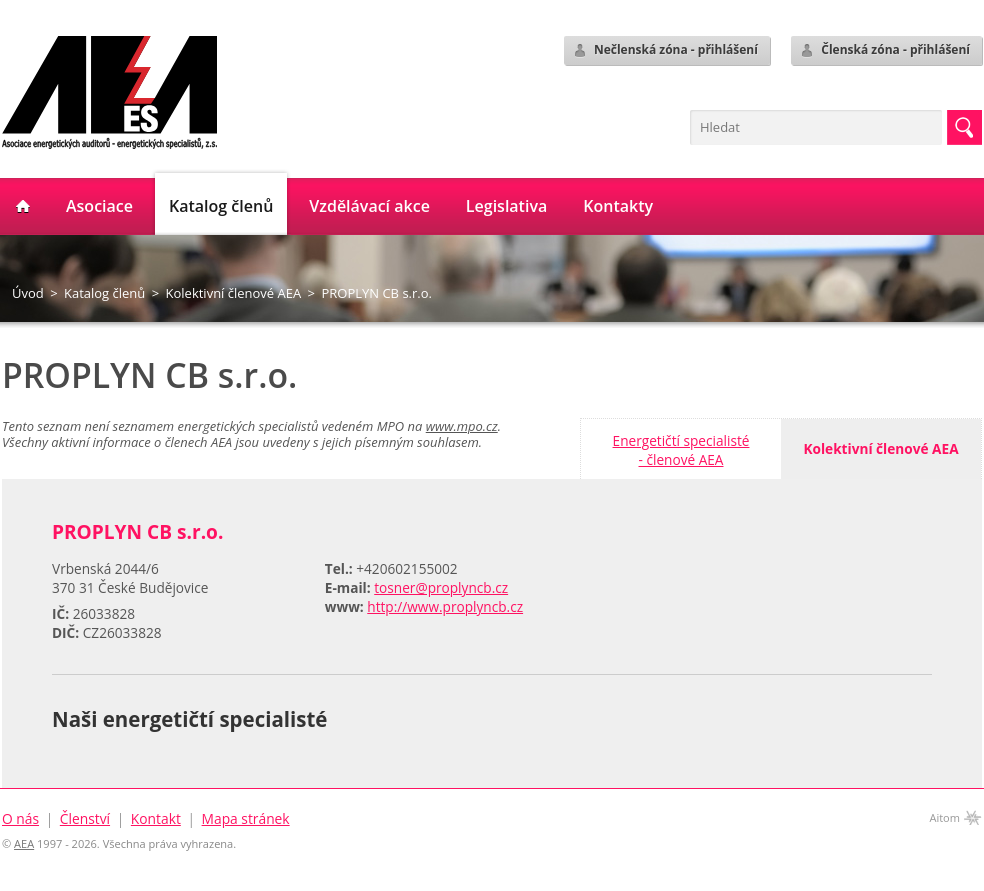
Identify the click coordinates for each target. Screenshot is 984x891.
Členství (85, 818)
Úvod (28, 293)
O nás (20, 818)
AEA (24, 843)
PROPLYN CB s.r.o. (376, 293)
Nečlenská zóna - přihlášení (665, 50)
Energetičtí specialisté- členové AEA (681, 450)
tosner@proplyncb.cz (441, 587)
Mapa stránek (246, 818)
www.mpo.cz (462, 426)
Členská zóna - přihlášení (884, 50)
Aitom (944, 817)
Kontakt (156, 818)
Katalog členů (104, 293)
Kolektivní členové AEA (234, 293)
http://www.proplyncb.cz (445, 606)
